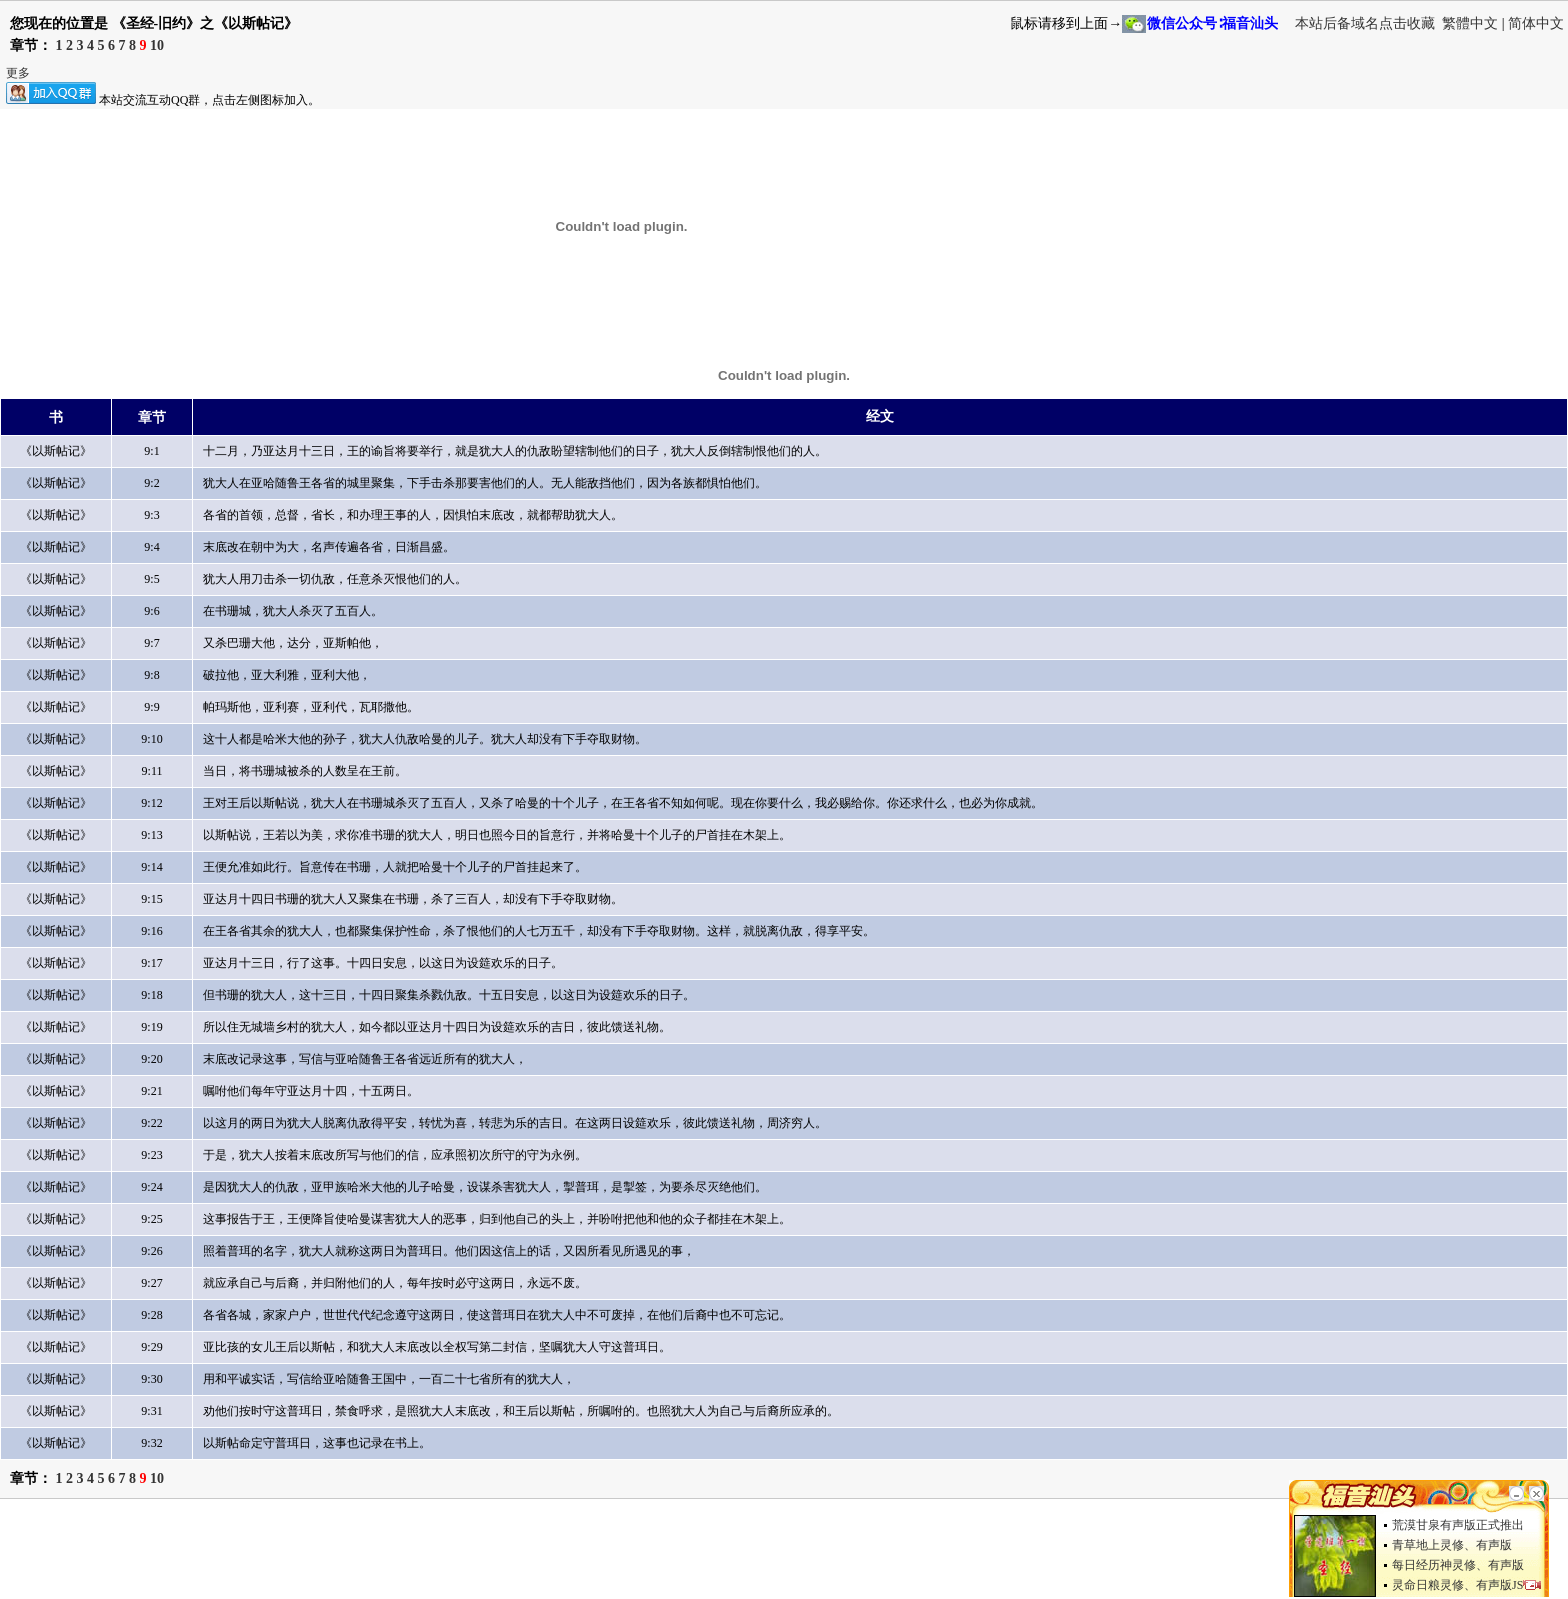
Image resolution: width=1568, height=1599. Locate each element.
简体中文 (1536, 23)
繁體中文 (1470, 23)
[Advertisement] (364, 1554)
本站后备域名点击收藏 (1367, 23)
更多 (18, 73)
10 (157, 45)
